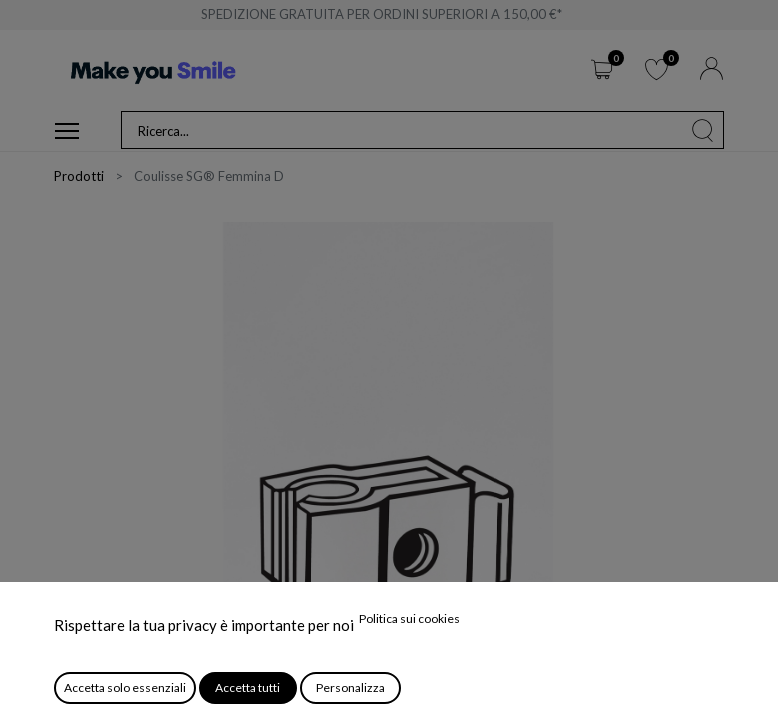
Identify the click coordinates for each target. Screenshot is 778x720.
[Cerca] (703, 130)
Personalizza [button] (350, 687)
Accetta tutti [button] (247, 687)
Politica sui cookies (409, 618)
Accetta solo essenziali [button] (125, 687)
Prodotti (79, 176)
